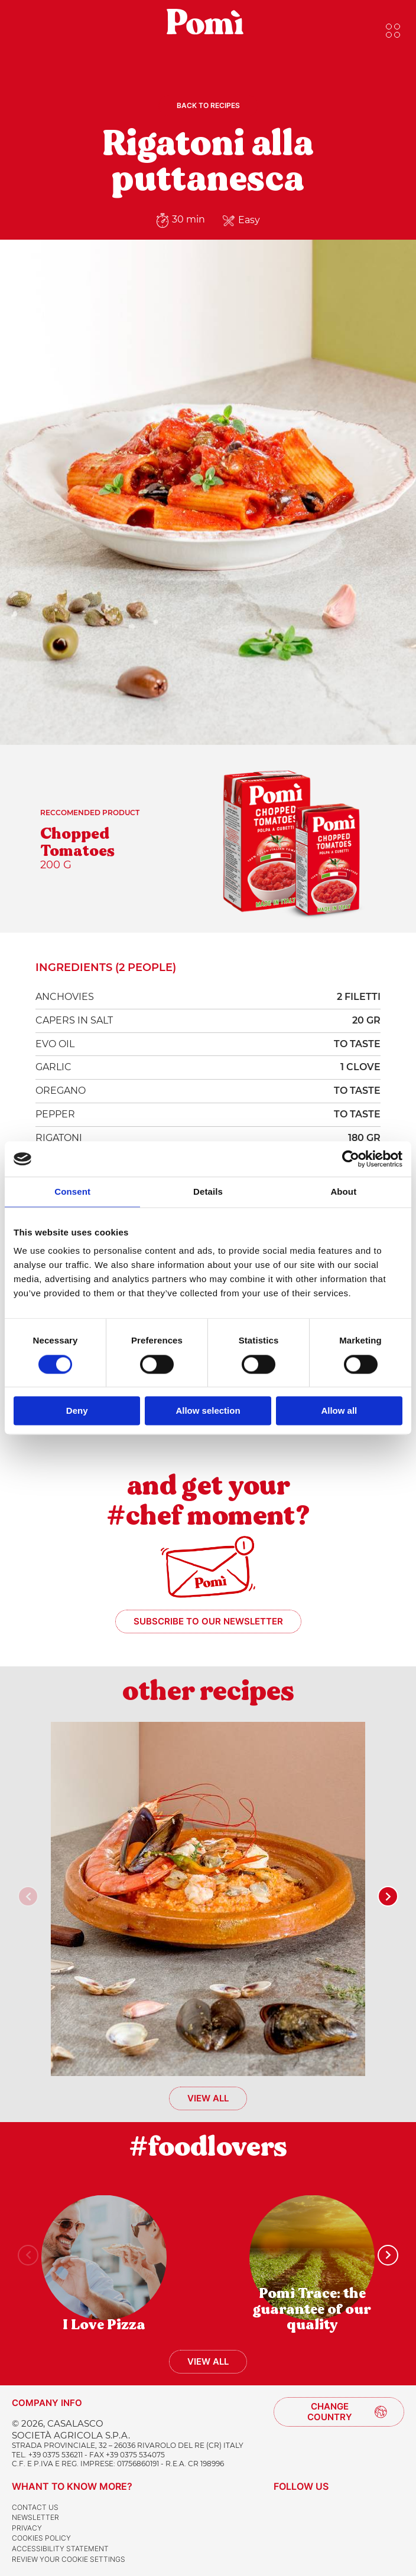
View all (208, 2098)
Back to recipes (208, 105)
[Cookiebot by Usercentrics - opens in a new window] (350, 1159)
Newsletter (35, 2517)
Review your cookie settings (68, 2559)
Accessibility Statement (60, 2548)
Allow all (339, 1411)
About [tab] (343, 1191)
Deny (77, 1411)
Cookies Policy (41, 2537)
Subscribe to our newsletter (208, 1621)
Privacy (27, 2527)
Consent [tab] (72, 1191)
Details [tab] (208, 1191)
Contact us (35, 2507)
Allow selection (208, 1411)
